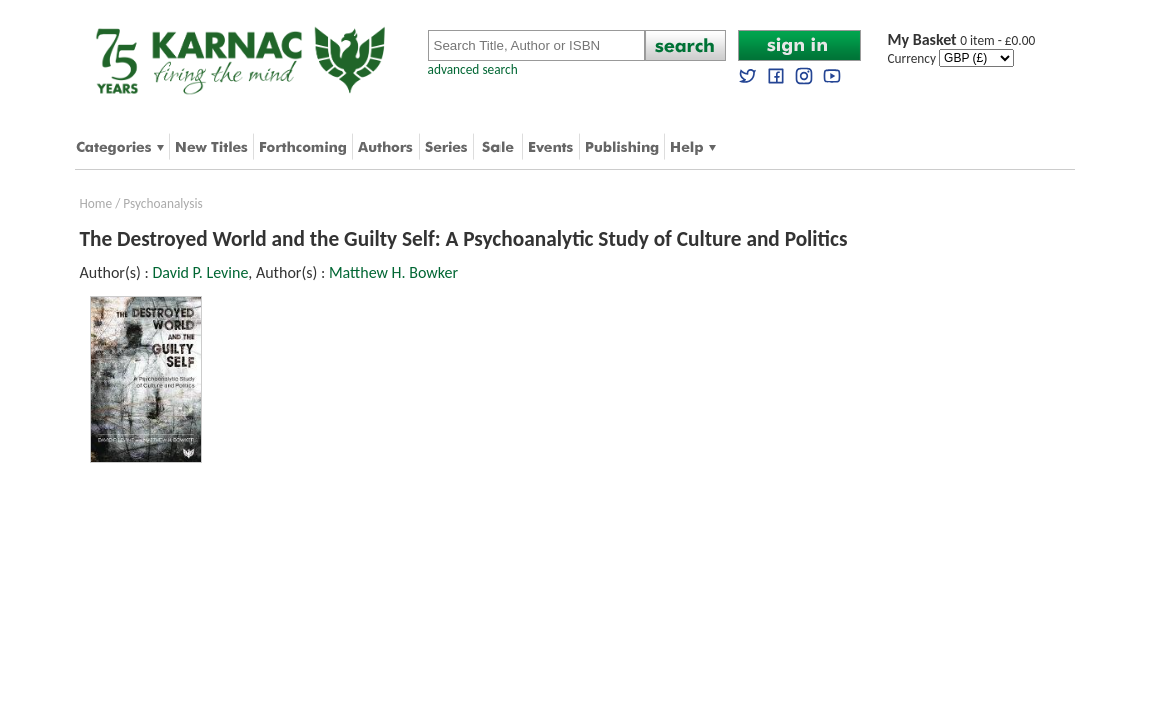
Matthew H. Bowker (393, 272)
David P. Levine (200, 272)
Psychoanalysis (162, 203)
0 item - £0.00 (962, 40)
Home (96, 203)
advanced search (473, 69)
